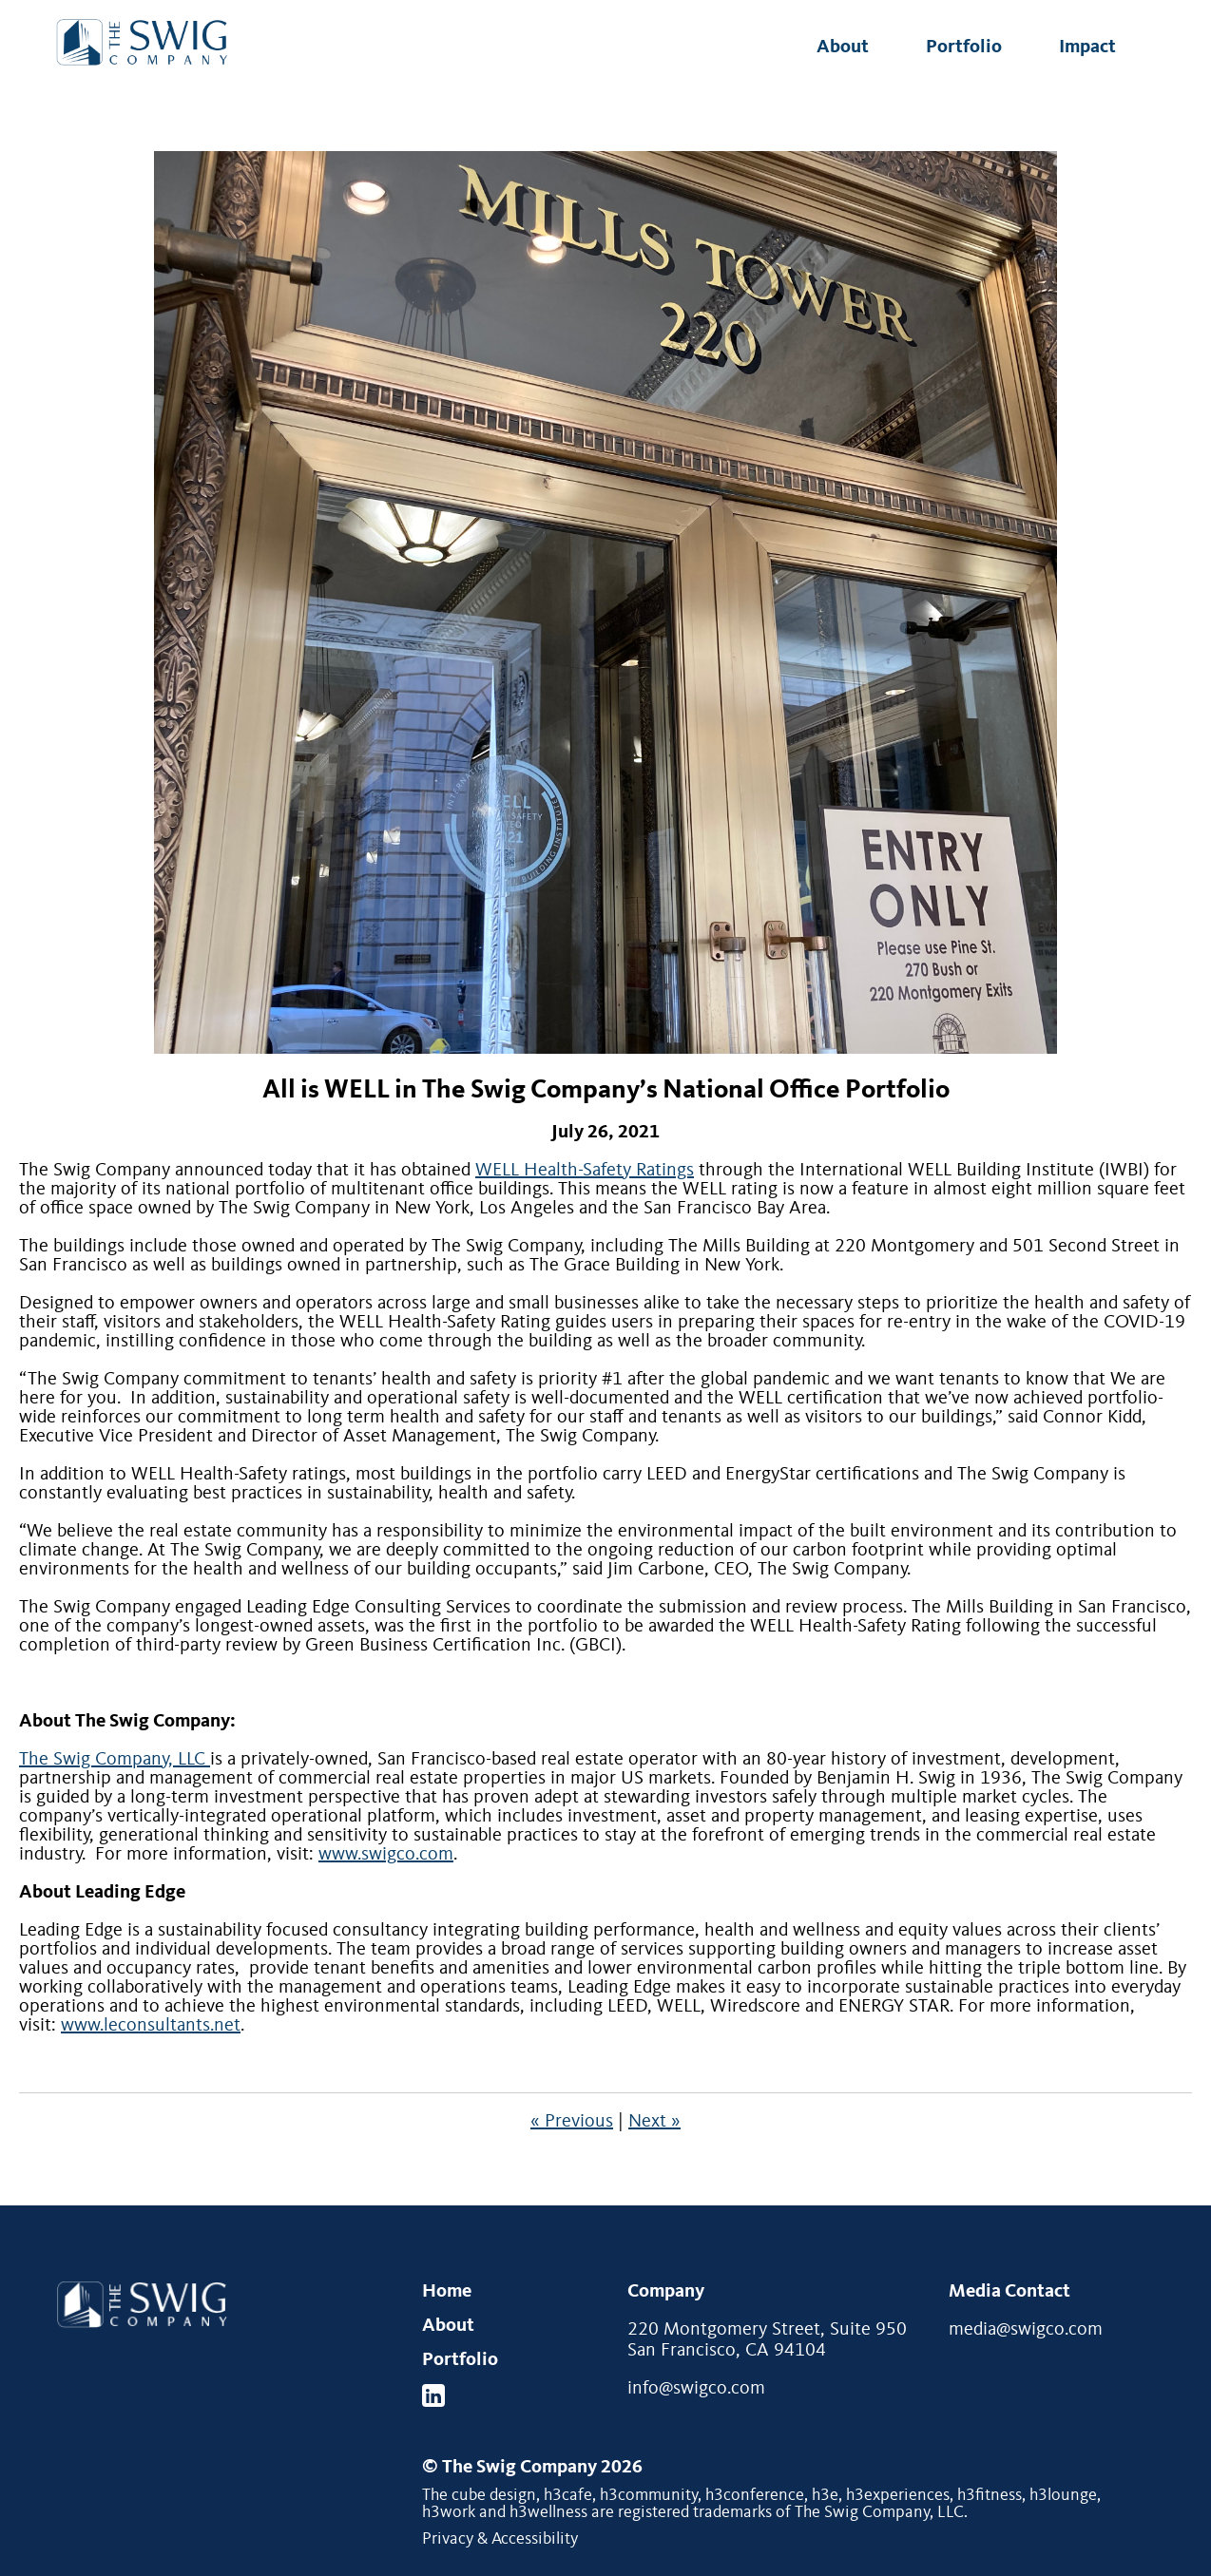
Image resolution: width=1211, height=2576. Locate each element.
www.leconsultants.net (150, 2025)
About (843, 47)
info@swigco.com (696, 2388)
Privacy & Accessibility (500, 2538)
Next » (654, 2121)
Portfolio (964, 47)
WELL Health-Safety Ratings (584, 1170)
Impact (1087, 47)
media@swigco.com (1026, 2329)
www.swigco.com (385, 1854)
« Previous (571, 2121)
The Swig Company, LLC (114, 1759)
